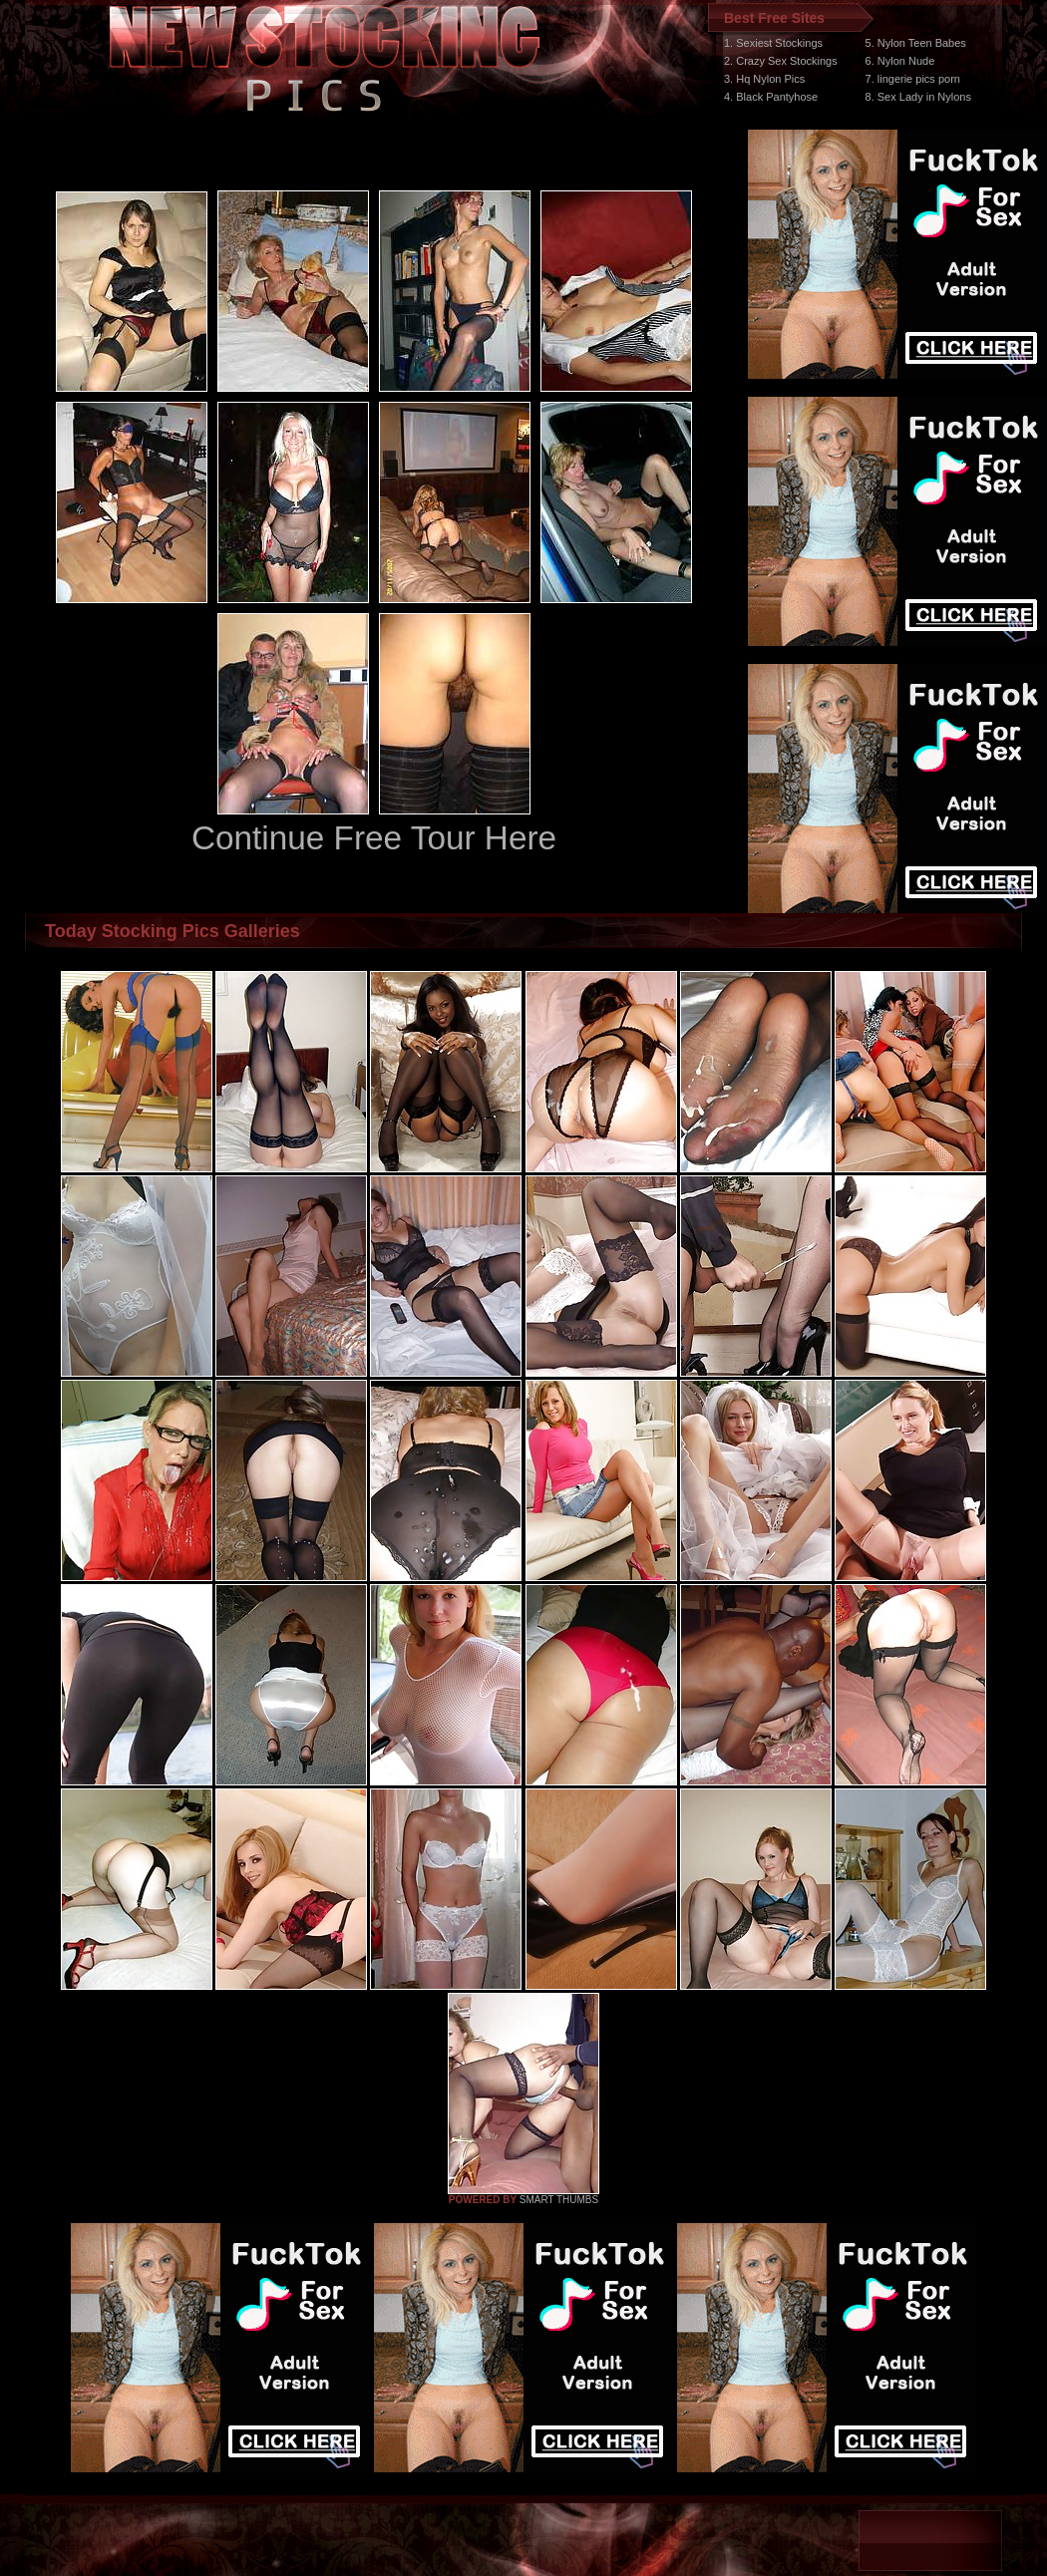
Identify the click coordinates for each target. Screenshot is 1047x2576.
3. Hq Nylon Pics (764, 79)
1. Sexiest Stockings (773, 43)
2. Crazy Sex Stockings (781, 61)
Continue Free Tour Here (373, 837)
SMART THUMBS (559, 2199)
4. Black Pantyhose (771, 97)
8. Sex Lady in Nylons (918, 97)
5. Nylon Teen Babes (916, 43)
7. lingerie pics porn (913, 79)
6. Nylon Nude (900, 61)
